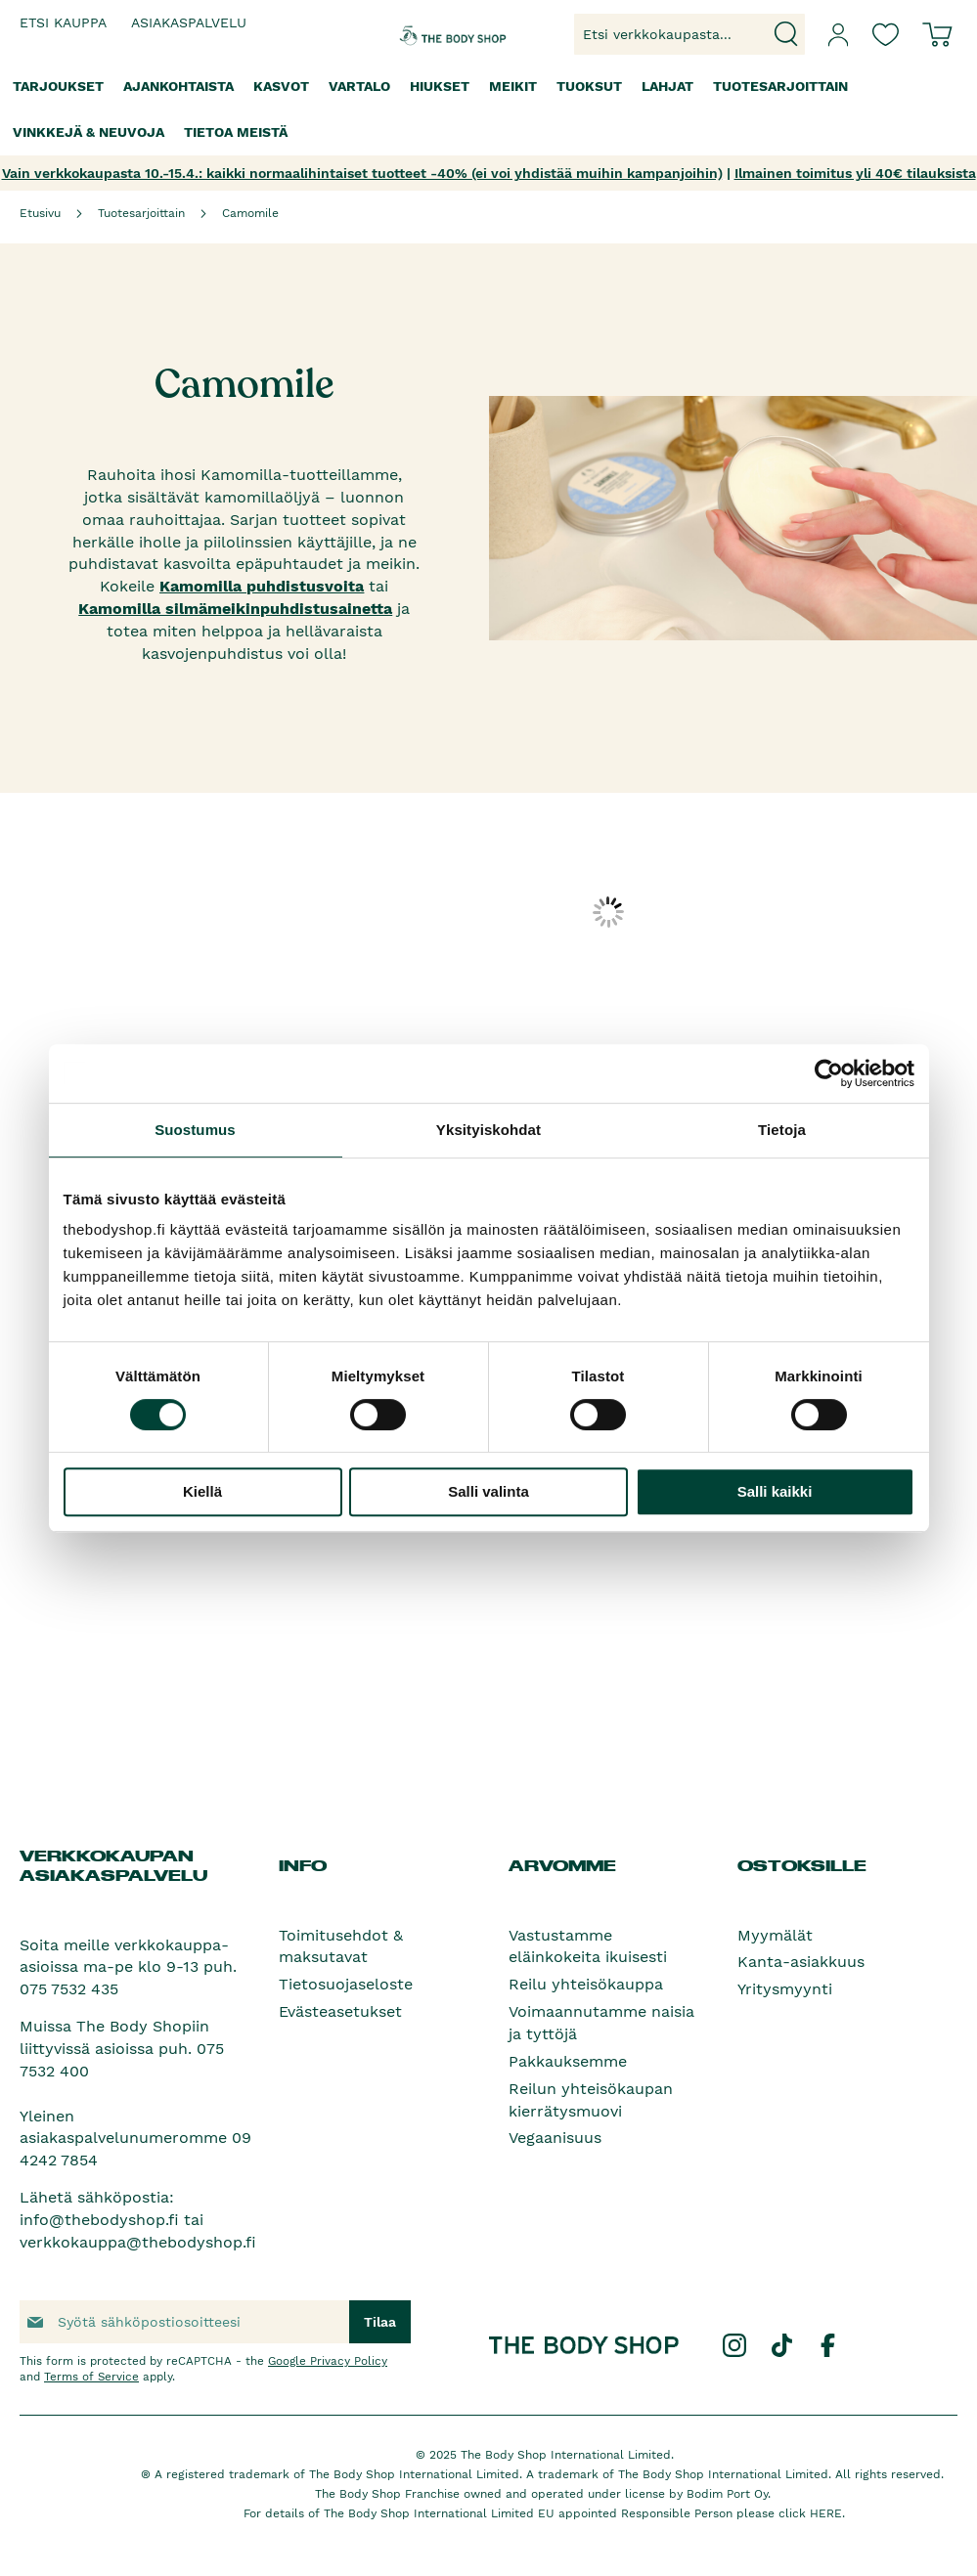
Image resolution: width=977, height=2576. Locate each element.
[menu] (488, 109)
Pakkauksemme (568, 2061)
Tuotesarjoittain (141, 213)
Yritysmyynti (784, 1989)
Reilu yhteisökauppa (586, 1984)
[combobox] (689, 34)
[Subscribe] (380, 2321)
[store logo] (435, 34)
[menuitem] (58, 86)
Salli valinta (488, 1491)
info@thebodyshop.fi (99, 2219)
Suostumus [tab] (195, 1129)
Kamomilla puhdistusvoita (261, 586)
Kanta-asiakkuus (801, 1961)
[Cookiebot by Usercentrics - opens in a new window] (828, 1073)
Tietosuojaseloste (346, 1984)
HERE (826, 2513)
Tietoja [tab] (782, 1129)
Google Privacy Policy (327, 2361)
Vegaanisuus (555, 2137)
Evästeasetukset (340, 2011)
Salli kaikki (775, 1491)
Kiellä (202, 1491)
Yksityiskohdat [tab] (488, 1129)
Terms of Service (91, 2376)
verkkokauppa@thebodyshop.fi (138, 2242)
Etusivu (40, 213)
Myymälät (775, 1935)
